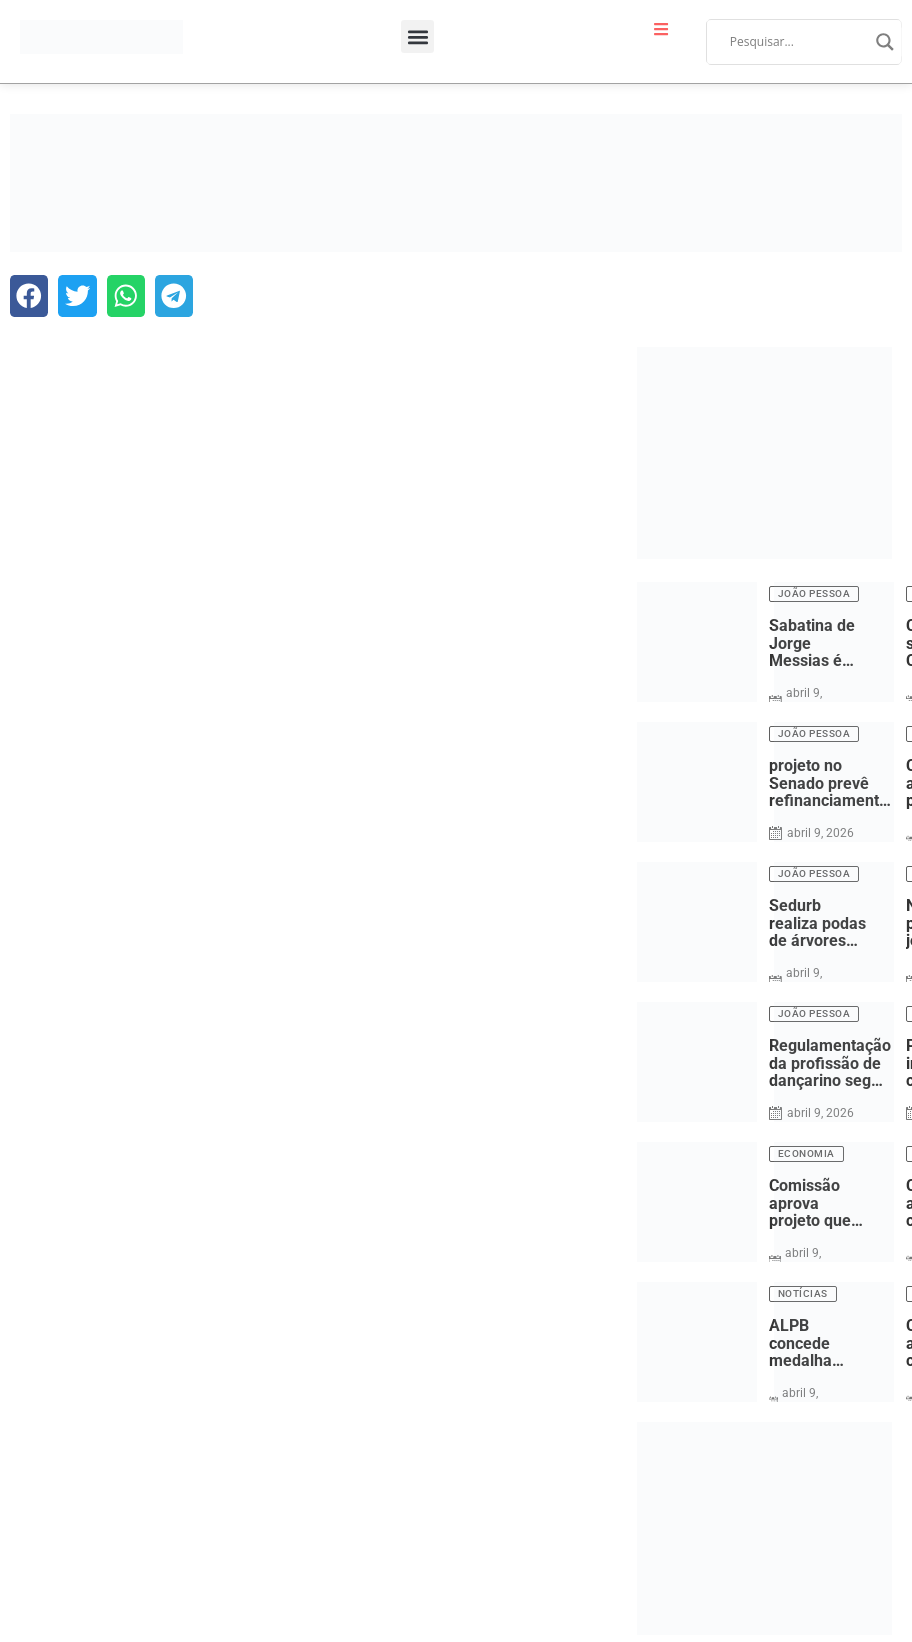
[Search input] (798, 42)
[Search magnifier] (885, 42)
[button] (417, 36)
